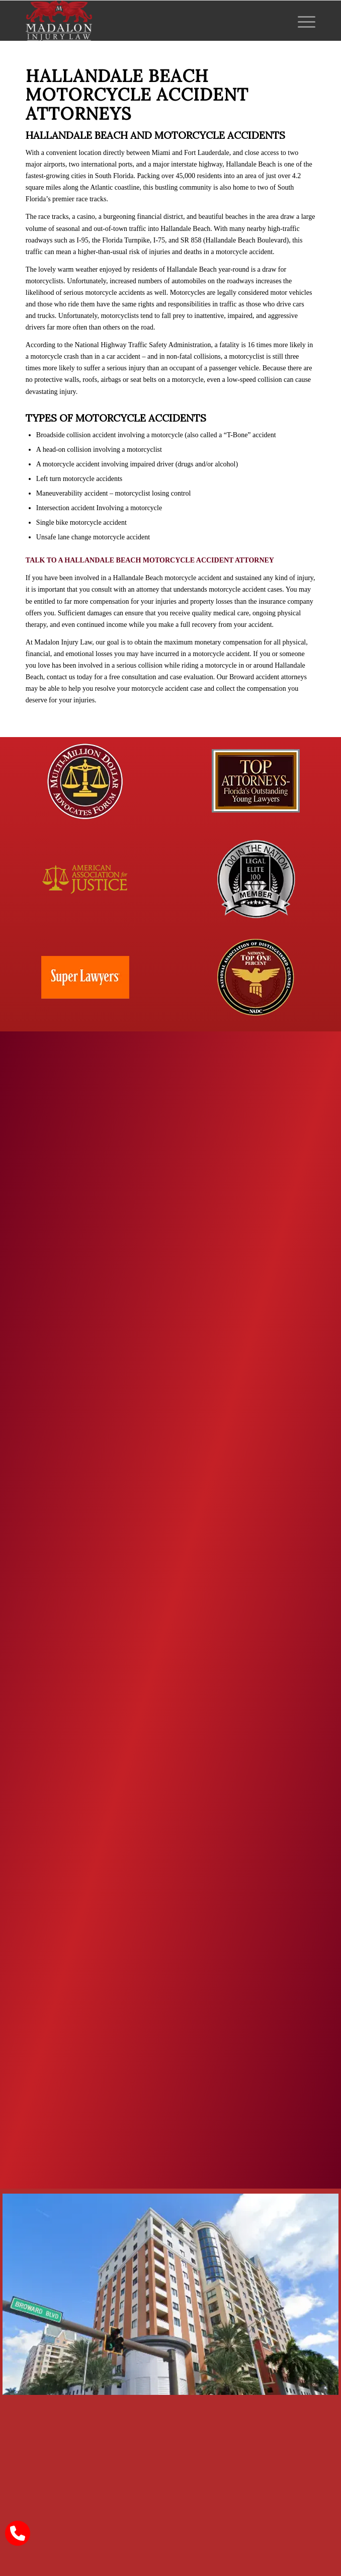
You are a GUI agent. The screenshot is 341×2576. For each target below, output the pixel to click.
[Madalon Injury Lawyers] (142, 21)
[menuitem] (301, 21)
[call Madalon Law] (17, 2533)
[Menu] (301, 21)
